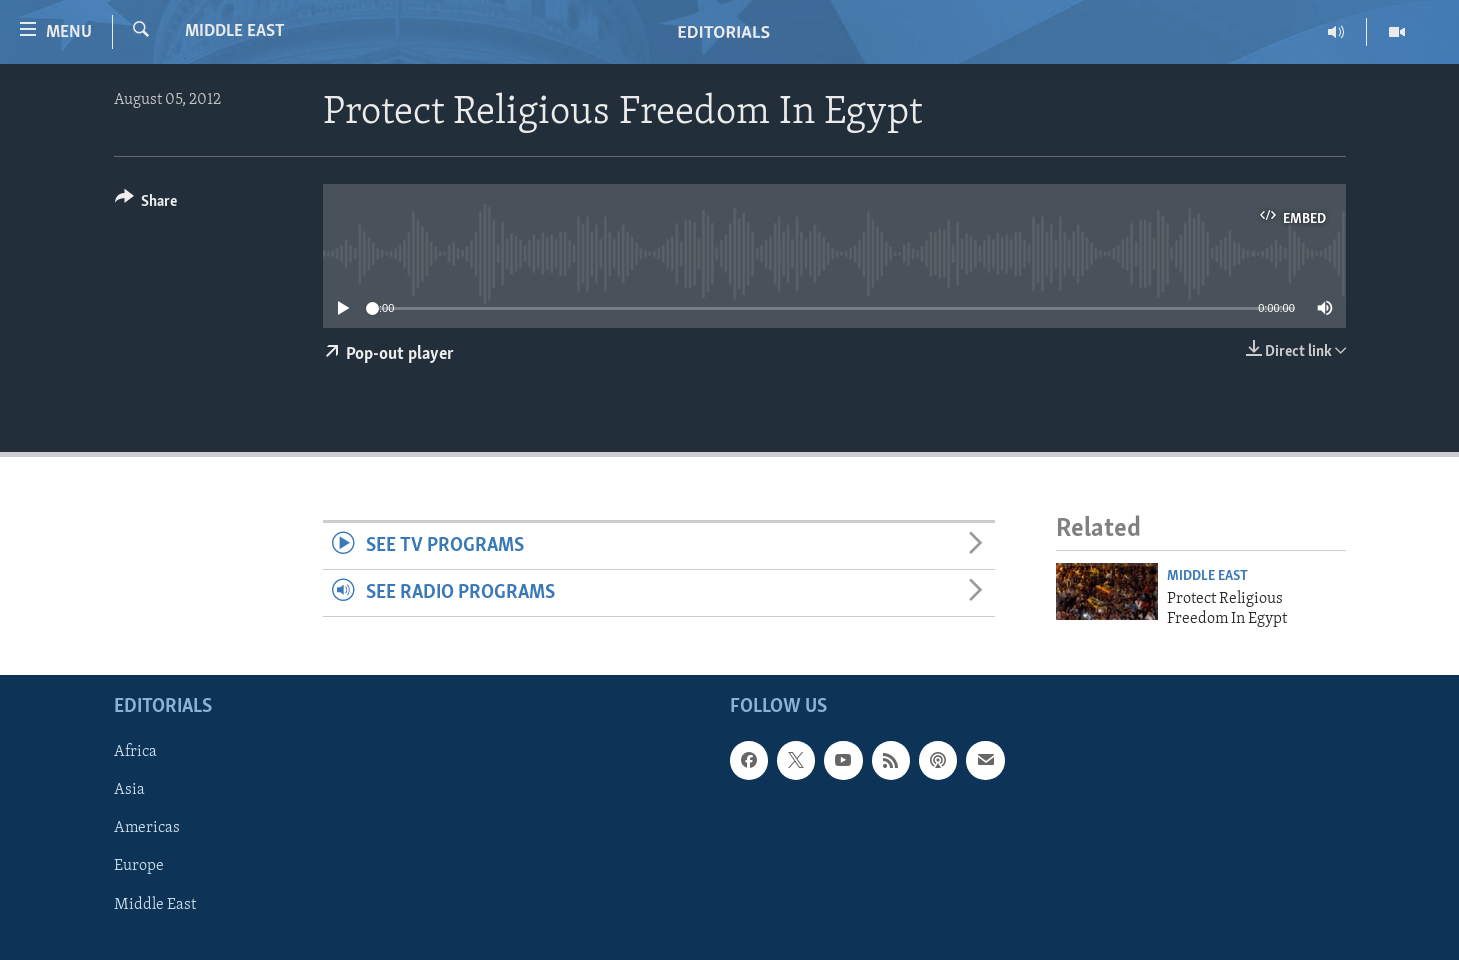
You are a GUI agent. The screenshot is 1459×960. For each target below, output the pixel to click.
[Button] (146, 204)
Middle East (235, 31)
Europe (139, 867)
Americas (147, 829)
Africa (135, 753)
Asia (129, 791)
